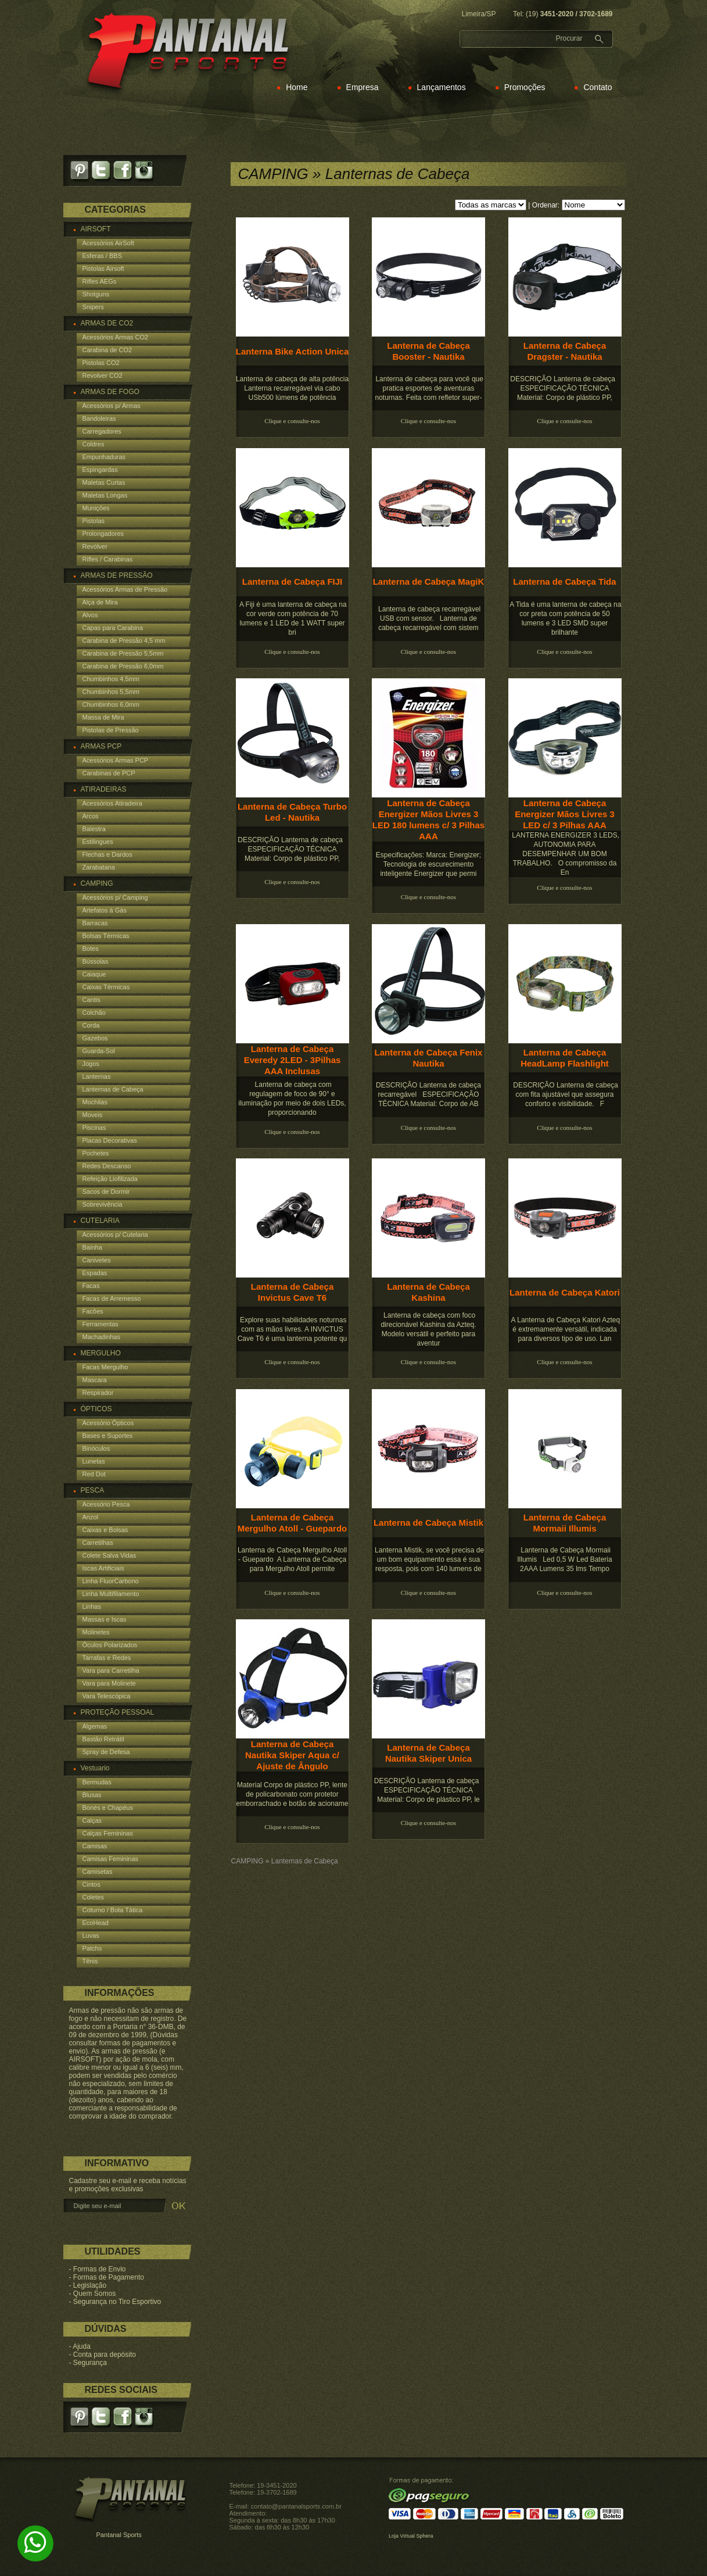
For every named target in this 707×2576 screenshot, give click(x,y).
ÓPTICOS (96, 1409)
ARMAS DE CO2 (107, 323)
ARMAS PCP (101, 746)
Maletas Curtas (103, 482)
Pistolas (93, 520)
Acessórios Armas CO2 (115, 337)
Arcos (90, 816)
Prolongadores (103, 533)
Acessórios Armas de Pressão (125, 589)
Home (296, 87)
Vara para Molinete (109, 1683)
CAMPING (97, 883)
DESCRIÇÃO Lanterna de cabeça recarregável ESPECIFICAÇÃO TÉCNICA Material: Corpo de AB (428, 1094)
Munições (96, 508)
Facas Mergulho (105, 1367)
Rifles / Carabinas (107, 559)
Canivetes (96, 1260)
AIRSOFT (96, 229)
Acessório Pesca (106, 1504)
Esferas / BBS (102, 255)
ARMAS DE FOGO (110, 392)
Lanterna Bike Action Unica (292, 351)
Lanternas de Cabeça (112, 1089)
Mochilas (94, 1102)
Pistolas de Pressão (110, 730)
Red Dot (94, 1474)
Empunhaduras (104, 456)
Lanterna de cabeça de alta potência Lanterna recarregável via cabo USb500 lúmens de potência (292, 388)
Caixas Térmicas (106, 986)
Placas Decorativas (109, 1140)
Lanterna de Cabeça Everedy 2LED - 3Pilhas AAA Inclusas (292, 1060)
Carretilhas (97, 1542)
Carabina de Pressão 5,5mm (123, 653)
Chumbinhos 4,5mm (110, 678)
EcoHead (95, 1922)
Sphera (424, 2536)
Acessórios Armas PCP (115, 760)
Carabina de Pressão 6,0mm (123, 666)
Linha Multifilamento (110, 1593)
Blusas (92, 1794)
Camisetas (97, 1871)
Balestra (94, 828)
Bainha (92, 1247)
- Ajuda (80, 2346)
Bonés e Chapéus (107, 1807)
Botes (90, 948)
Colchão (94, 1012)
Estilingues (97, 841)
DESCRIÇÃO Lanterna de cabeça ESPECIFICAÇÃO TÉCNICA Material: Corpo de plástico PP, (564, 388)
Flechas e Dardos (107, 854)
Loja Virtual (402, 2536)
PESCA (93, 1490)
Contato (597, 87)
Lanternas (96, 1076)
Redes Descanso (106, 1165)
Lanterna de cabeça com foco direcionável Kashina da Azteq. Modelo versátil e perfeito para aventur (428, 1329)
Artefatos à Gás (104, 910)
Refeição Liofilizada (110, 1178)
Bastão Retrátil (103, 1739)
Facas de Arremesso (111, 1298)
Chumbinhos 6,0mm (110, 704)
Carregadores (101, 431)
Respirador (98, 1392)
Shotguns (95, 294)
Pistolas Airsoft (103, 268)
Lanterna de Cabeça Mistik (428, 1522)
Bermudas (97, 1782)
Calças (92, 1820)
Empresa (362, 87)
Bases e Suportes (107, 1435)
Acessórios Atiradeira (112, 803)
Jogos (90, 1063)
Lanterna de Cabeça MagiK (429, 581)
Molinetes (96, 1632)
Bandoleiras (99, 418)
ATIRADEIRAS (104, 789)
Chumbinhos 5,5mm (110, 691)
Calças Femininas (107, 1833)
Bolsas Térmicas (106, 935)
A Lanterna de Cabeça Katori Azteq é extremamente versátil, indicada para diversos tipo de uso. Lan (564, 1329)
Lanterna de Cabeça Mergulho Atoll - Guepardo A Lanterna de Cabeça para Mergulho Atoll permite (292, 1559)
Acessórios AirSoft (108, 242)
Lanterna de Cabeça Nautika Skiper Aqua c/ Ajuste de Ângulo (292, 1755)
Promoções (524, 87)
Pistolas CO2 (101, 362)
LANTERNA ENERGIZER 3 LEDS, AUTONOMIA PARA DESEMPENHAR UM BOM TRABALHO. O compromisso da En (564, 853)
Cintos (91, 1884)
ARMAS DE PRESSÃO (117, 575)
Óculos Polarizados (110, 1644)
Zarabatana (98, 867)
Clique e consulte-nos (292, 420)
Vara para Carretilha (110, 1670)
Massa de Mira (103, 717)
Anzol (90, 1517)
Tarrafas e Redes (106, 1657)
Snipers (93, 306)
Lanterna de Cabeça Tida (564, 581)
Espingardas (100, 469)
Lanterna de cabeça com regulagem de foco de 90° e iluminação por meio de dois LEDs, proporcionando (292, 1099)
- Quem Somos (92, 2293)
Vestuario (95, 1768)
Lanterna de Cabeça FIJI (292, 581)
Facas (91, 1285)
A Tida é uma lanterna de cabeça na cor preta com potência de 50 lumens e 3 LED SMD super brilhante (565, 618)
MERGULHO (101, 1353)
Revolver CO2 (102, 375)
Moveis (92, 1114)
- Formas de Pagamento (106, 2277)
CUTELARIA (100, 1221)
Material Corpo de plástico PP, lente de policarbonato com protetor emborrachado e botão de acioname (292, 1794)
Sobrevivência (102, 1204)
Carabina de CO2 (107, 349)
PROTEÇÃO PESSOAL (118, 1712)
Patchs (92, 1948)
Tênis (90, 1961)
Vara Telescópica (106, 1696)
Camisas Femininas (110, 1858)
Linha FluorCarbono (110, 1580)
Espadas (94, 1272)
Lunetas (93, 1461)
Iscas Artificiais (103, 1568)
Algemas (94, 1726)
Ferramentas (100, 1324)
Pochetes (95, 1153)
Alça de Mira (100, 602)
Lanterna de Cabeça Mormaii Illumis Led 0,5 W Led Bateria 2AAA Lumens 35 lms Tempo (564, 1559)
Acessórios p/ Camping (115, 897)
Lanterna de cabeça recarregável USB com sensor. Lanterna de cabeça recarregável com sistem (428, 618)
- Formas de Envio (97, 2269)
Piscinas (94, 1127)
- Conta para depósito (102, 2354)
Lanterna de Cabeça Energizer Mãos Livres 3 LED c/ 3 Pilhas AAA (565, 814)
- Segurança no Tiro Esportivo (115, 2302)
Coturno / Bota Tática (112, 1909)
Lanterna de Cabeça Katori (564, 1292)
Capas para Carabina (112, 627)
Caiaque (94, 974)
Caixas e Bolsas (105, 1529)
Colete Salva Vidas (109, 1555)
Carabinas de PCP (108, 773)
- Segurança (88, 2363)
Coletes (93, 1897)
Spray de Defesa (106, 1751)
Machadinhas (101, 1336)
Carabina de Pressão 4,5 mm (124, 640)
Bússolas (95, 961)
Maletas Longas (105, 495)
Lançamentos (441, 87)
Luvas (90, 1935)
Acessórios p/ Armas (111, 405)
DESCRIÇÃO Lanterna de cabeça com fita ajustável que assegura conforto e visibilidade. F (564, 1094)
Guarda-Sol (98, 1050)
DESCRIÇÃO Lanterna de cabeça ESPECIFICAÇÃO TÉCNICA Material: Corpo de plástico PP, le (428, 1790)
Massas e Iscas (104, 1619)
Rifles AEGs (99, 281)
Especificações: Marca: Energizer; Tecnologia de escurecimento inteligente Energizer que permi (428, 864)
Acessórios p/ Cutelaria (115, 1234)
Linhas (91, 1606)
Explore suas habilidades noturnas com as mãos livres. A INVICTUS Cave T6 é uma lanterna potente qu (292, 1329)
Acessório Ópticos (108, 1422)
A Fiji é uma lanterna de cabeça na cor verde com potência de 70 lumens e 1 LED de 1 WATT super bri (292, 618)
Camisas (94, 1845)
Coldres (93, 444)
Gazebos (95, 1038)
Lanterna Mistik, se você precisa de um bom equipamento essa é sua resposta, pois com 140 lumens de (428, 1559)
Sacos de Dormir (106, 1191)
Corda (91, 1025)
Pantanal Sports (119, 2534)
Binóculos (96, 1448)
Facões (92, 1311)
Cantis (91, 999)
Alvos (90, 614)
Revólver (94, 546)
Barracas (95, 923)
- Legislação (88, 2285)
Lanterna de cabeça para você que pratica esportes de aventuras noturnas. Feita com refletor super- (428, 388)
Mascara (94, 1379)
